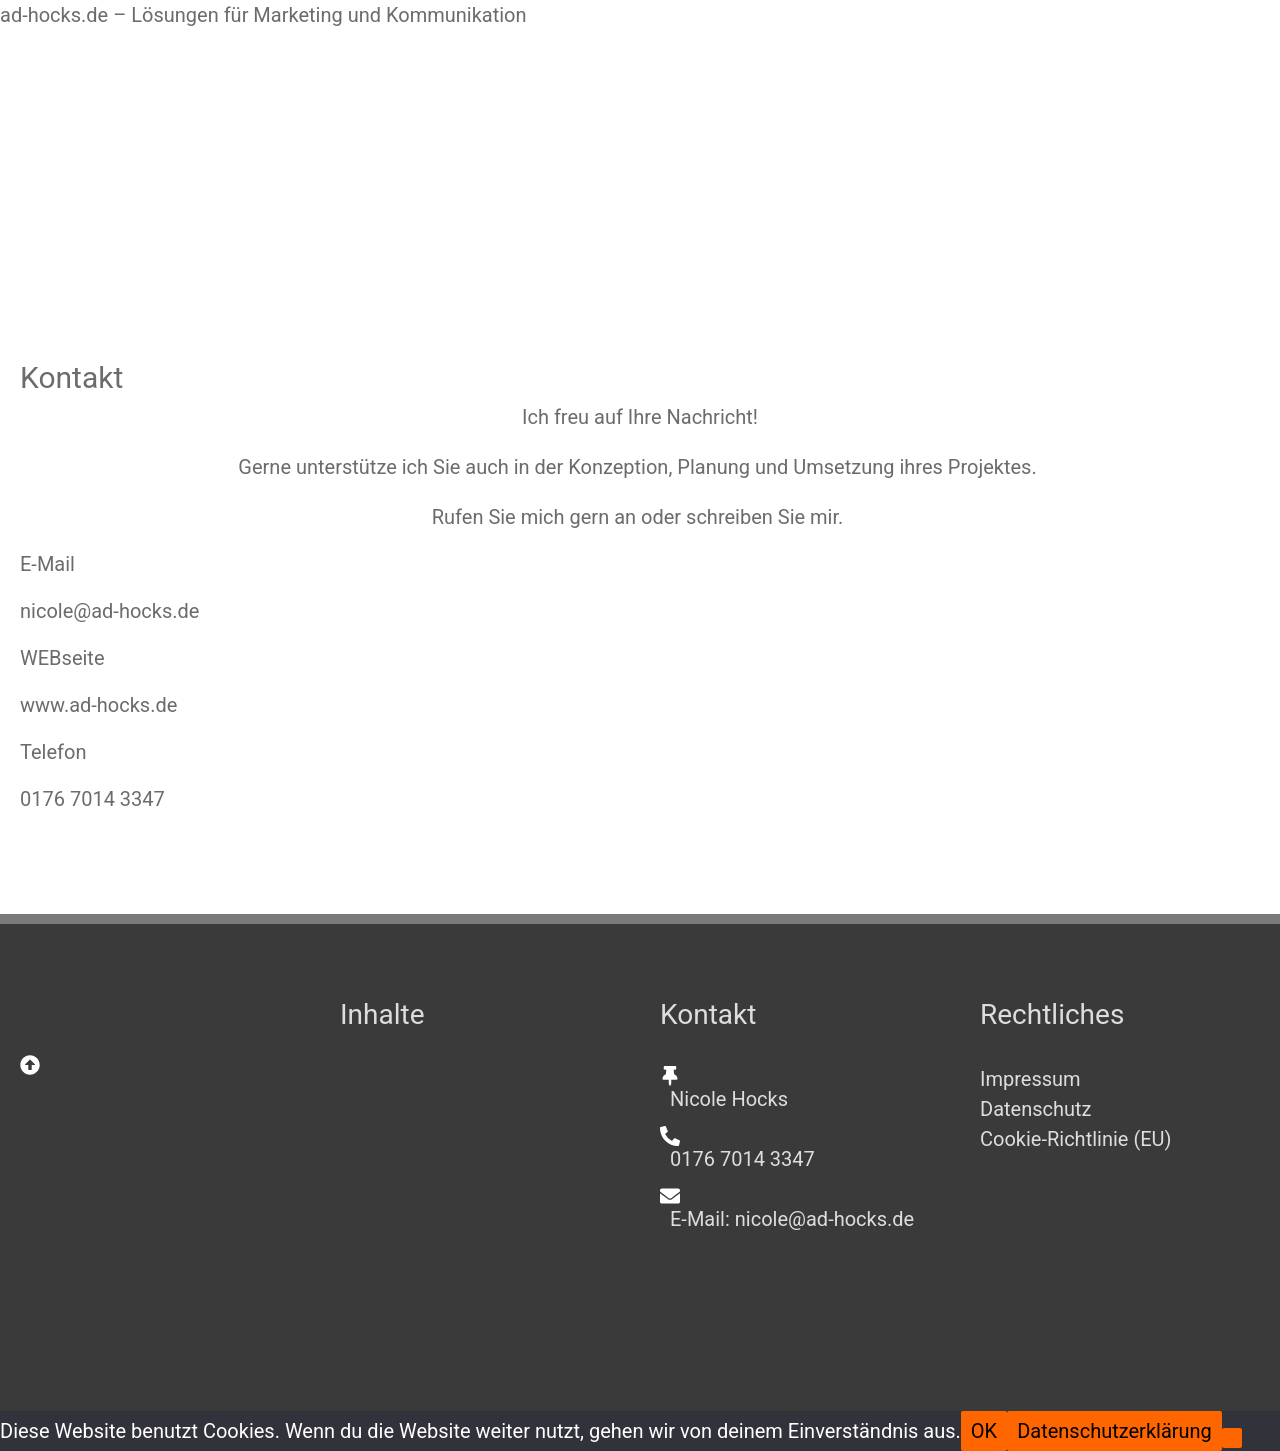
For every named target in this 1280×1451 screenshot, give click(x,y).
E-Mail (47, 564)
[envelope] (800, 1207)
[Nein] (1232, 1438)
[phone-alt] (800, 1147)
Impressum (1030, 1079)
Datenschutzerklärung (1114, 1431)
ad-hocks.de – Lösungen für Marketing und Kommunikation (263, 15)
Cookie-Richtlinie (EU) (1076, 1139)
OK (984, 1431)
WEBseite (62, 658)
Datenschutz (1036, 1109)
